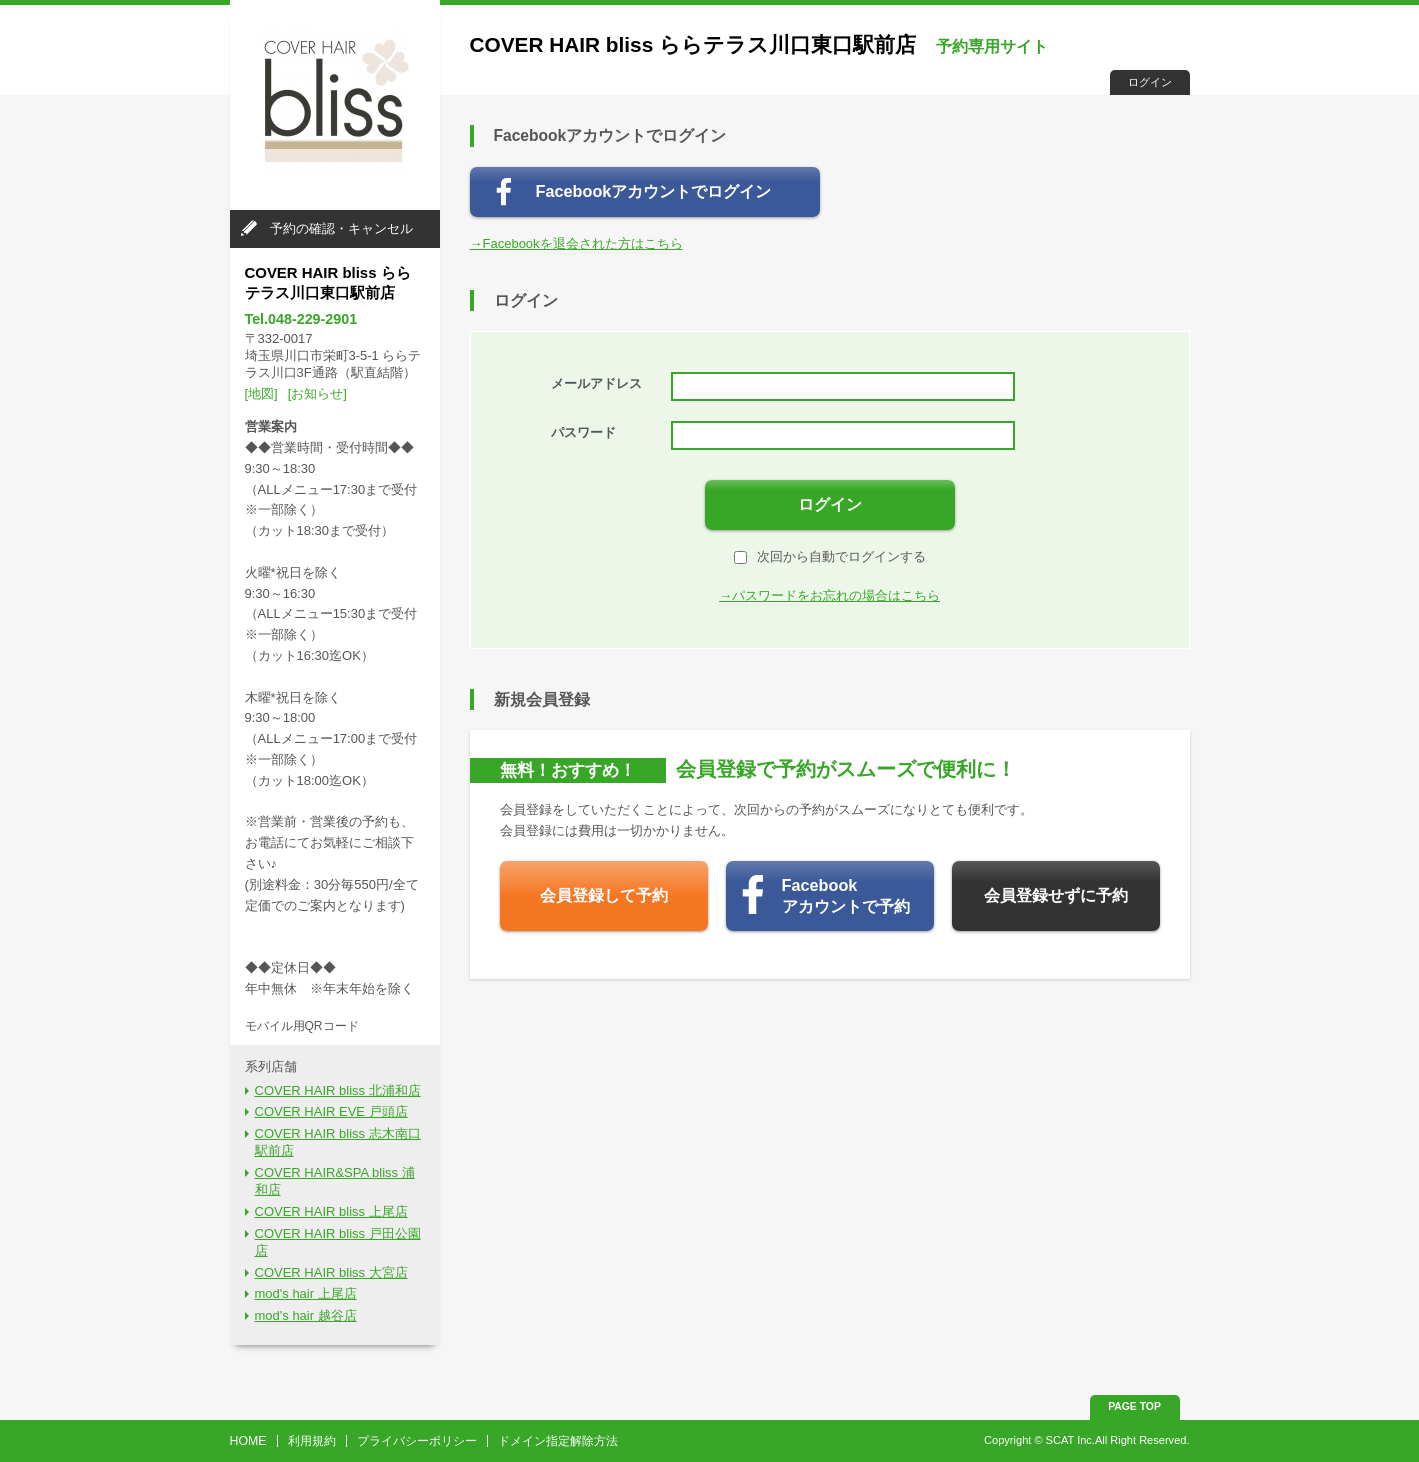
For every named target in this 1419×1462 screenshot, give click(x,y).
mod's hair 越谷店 (306, 1315)
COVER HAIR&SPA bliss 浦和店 (335, 1181)
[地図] (261, 393)
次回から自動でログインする (830, 556)
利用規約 (312, 1441)
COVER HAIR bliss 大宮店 (331, 1272)
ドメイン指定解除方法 (558, 1441)
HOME (248, 1441)
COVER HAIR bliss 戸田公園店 (338, 1242)
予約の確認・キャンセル (341, 228)
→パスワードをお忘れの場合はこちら (829, 595)
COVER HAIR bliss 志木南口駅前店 (338, 1142)
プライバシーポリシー (417, 1441)
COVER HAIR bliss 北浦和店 (338, 1090)
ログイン (1150, 82)
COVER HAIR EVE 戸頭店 (331, 1111)
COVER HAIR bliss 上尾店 (331, 1211)
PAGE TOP (1134, 1406)
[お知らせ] (317, 393)
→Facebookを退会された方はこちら (576, 243)
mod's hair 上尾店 (306, 1293)
